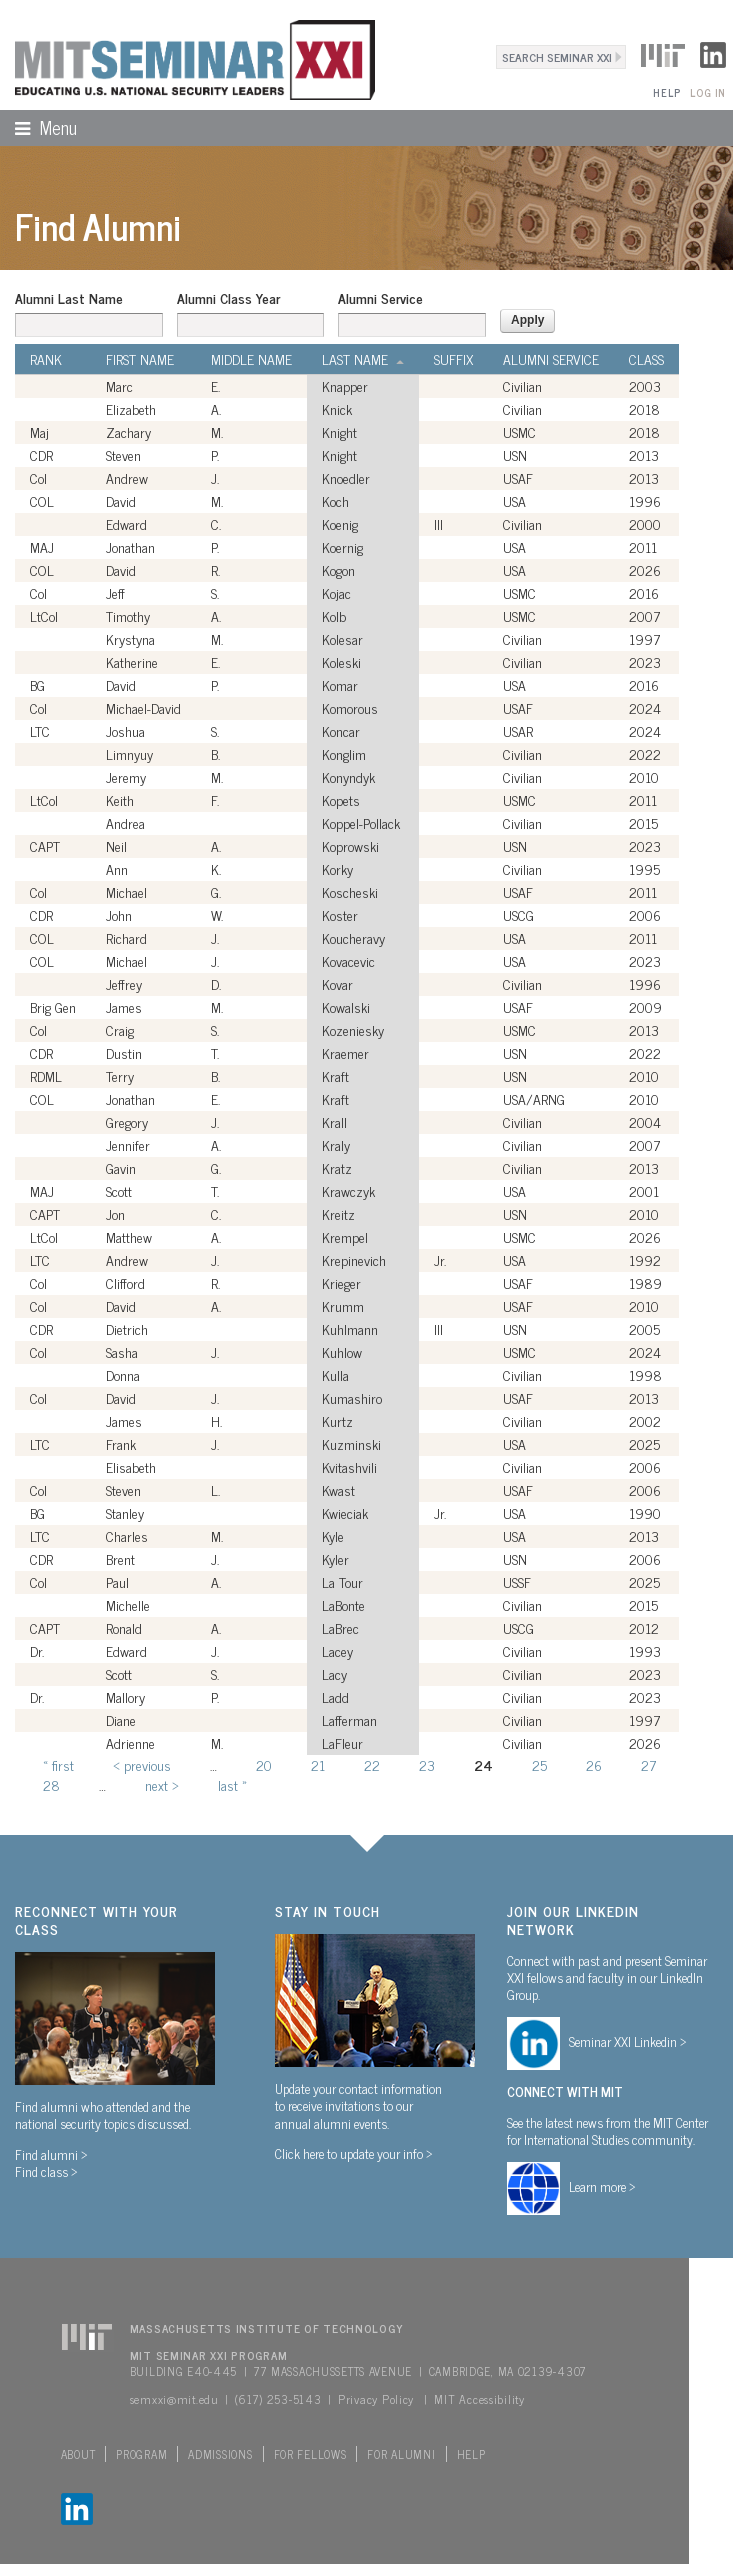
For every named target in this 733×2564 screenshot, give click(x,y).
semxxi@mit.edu (174, 2399)
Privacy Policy (376, 2399)
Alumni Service (380, 298)
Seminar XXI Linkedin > (628, 2041)
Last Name (363, 359)
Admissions (220, 2454)
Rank (46, 359)
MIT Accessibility (479, 2399)
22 (372, 1764)
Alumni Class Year (228, 298)
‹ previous (142, 1764)
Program (141, 2454)
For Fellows (310, 2454)
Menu (38, 127)
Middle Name (251, 359)
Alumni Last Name (69, 298)
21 (318, 1764)
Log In (707, 92)
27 (648, 1764)
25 (539, 1764)
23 (427, 1764)
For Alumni (401, 2454)
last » (232, 1784)
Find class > (46, 2171)
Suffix (453, 359)
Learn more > (602, 2186)
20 (264, 1764)
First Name (140, 359)
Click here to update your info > (354, 2153)
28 (51, 1784)
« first (58, 1764)
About (78, 2454)
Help (666, 92)
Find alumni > (51, 2154)
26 (594, 1764)
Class (646, 359)
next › (162, 1784)
